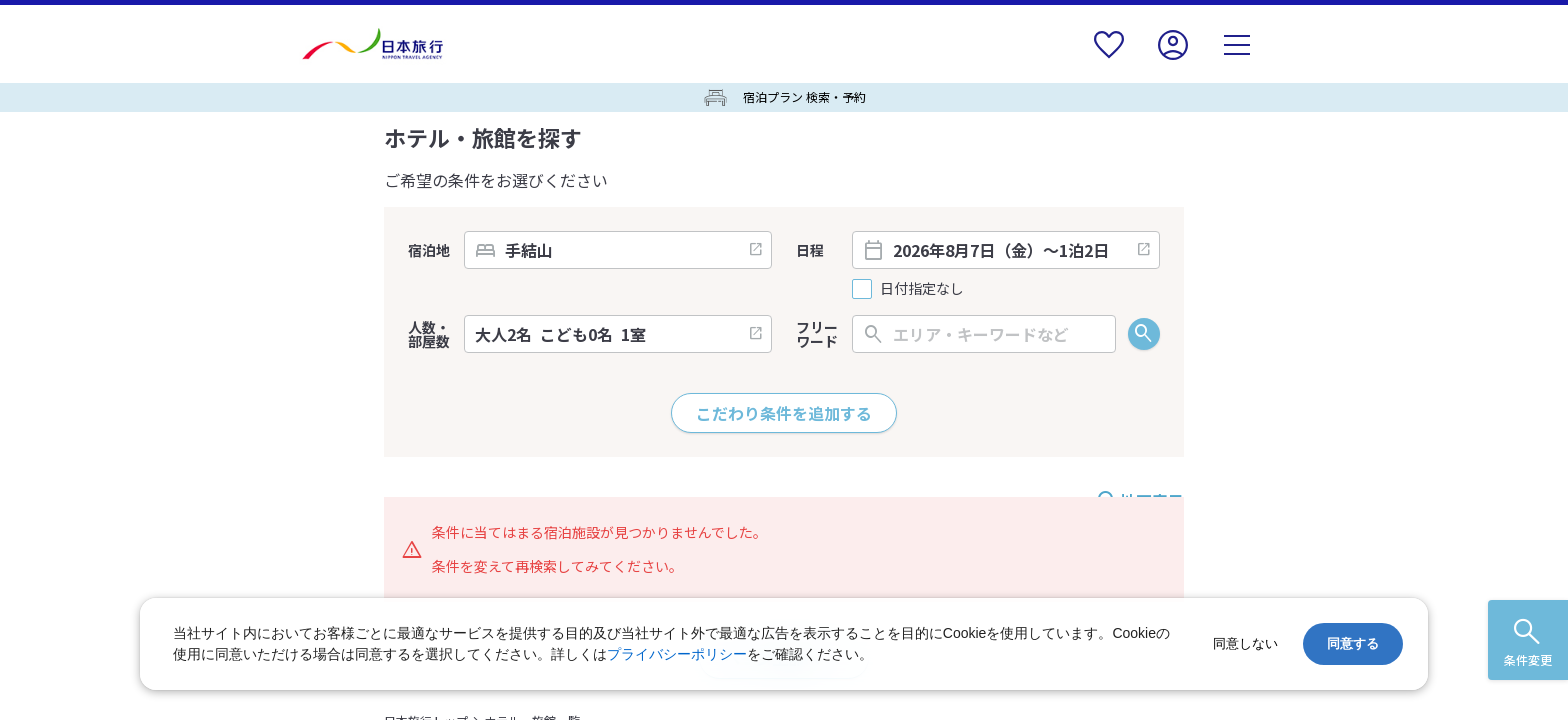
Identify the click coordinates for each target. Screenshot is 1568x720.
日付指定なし (922, 288)
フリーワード (817, 334)
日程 (810, 250)
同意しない (1245, 643)
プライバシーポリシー (677, 654)
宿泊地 (429, 250)
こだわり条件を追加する (784, 413)
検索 (1144, 334)
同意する (1353, 643)
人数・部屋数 (429, 334)
